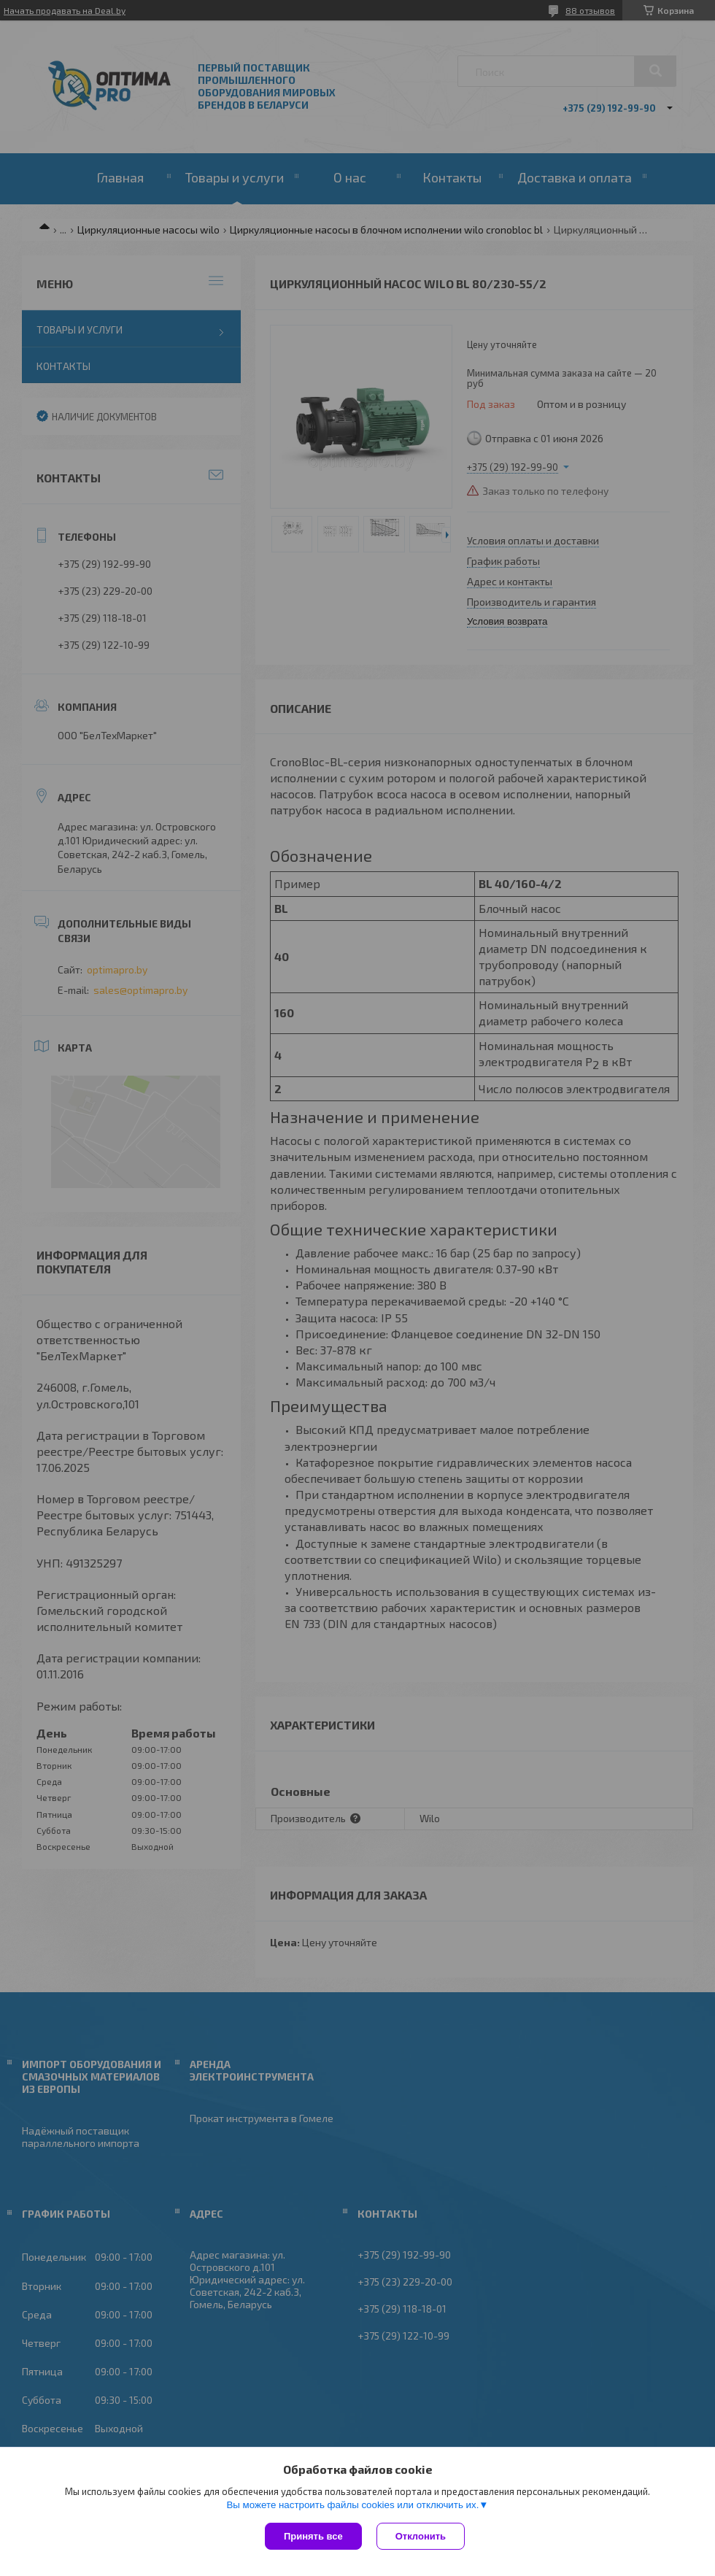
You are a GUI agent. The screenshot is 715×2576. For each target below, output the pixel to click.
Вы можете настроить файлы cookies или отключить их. (352, 2504)
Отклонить (420, 2536)
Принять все (313, 2536)
